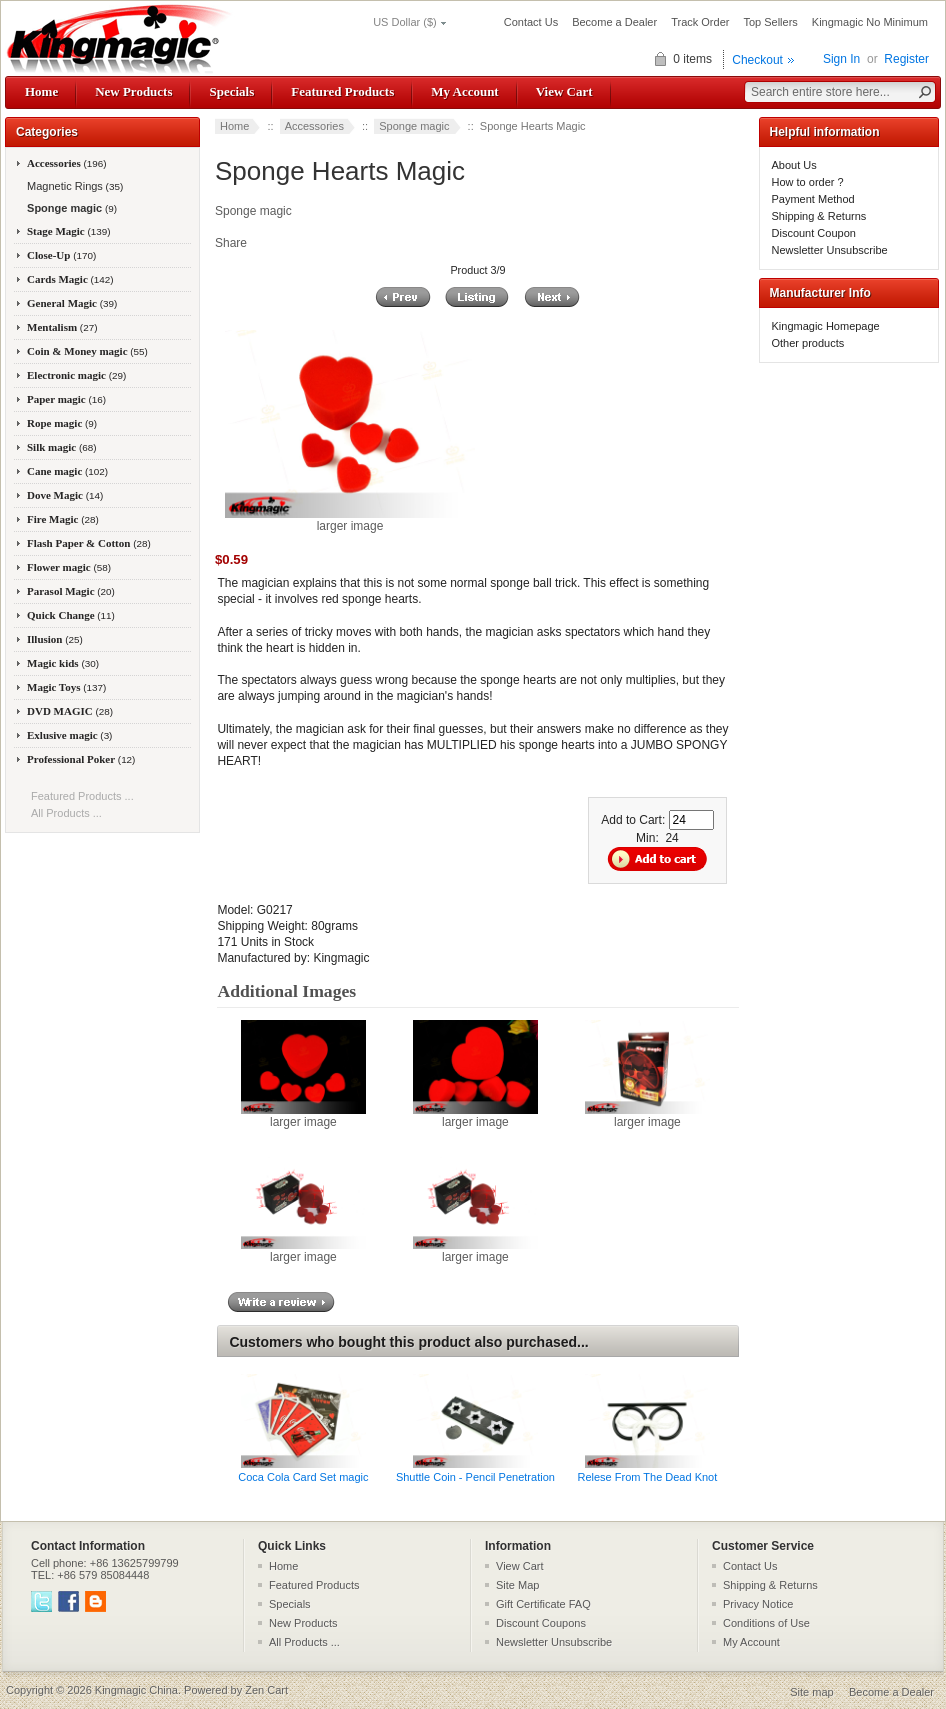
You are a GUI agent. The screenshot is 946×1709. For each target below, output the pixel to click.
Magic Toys (66, 687)
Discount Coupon (814, 233)
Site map (811, 1692)
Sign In (841, 59)
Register (906, 59)
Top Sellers (770, 22)
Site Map (517, 1585)
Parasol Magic (71, 591)
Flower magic (69, 567)
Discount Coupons (541, 1623)
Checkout (757, 60)
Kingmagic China (136, 1690)
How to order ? (808, 182)
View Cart (564, 91)
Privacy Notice (758, 1604)
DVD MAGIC (70, 711)
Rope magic (62, 423)
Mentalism (62, 327)
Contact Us (531, 22)
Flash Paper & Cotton (89, 543)
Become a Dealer (614, 22)
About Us (794, 165)
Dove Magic (65, 495)
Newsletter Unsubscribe (830, 250)
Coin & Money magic (87, 351)
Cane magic (67, 471)
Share (231, 243)
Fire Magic (63, 519)
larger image (303, 1116)
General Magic (72, 303)
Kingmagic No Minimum (870, 22)
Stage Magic (69, 231)
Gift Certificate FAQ (543, 1604)
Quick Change (71, 615)
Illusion (55, 639)
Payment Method (813, 199)
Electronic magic (76, 375)
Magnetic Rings (73, 186)
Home (41, 91)
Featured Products (342, 91)
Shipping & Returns (819, 216)
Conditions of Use (766, 1623)
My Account (464, 91)
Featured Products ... (82, 796)
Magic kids (63, 663)
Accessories (314, 126)
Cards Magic (70, 279)
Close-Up (61, 255)
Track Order (700, 22)
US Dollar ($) (405, 22)
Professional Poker (81, 759)
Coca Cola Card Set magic (303, 1477)
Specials (231, 91)
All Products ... (66, 813)
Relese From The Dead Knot (647, 1477)
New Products (133, 91)
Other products (808, 343)
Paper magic (66, 399)
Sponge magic (414, 126)
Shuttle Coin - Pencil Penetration (475, 1477)
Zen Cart (266, 1690)
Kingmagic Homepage (826, 326)
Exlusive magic (69, 735)
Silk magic (62, 447)
